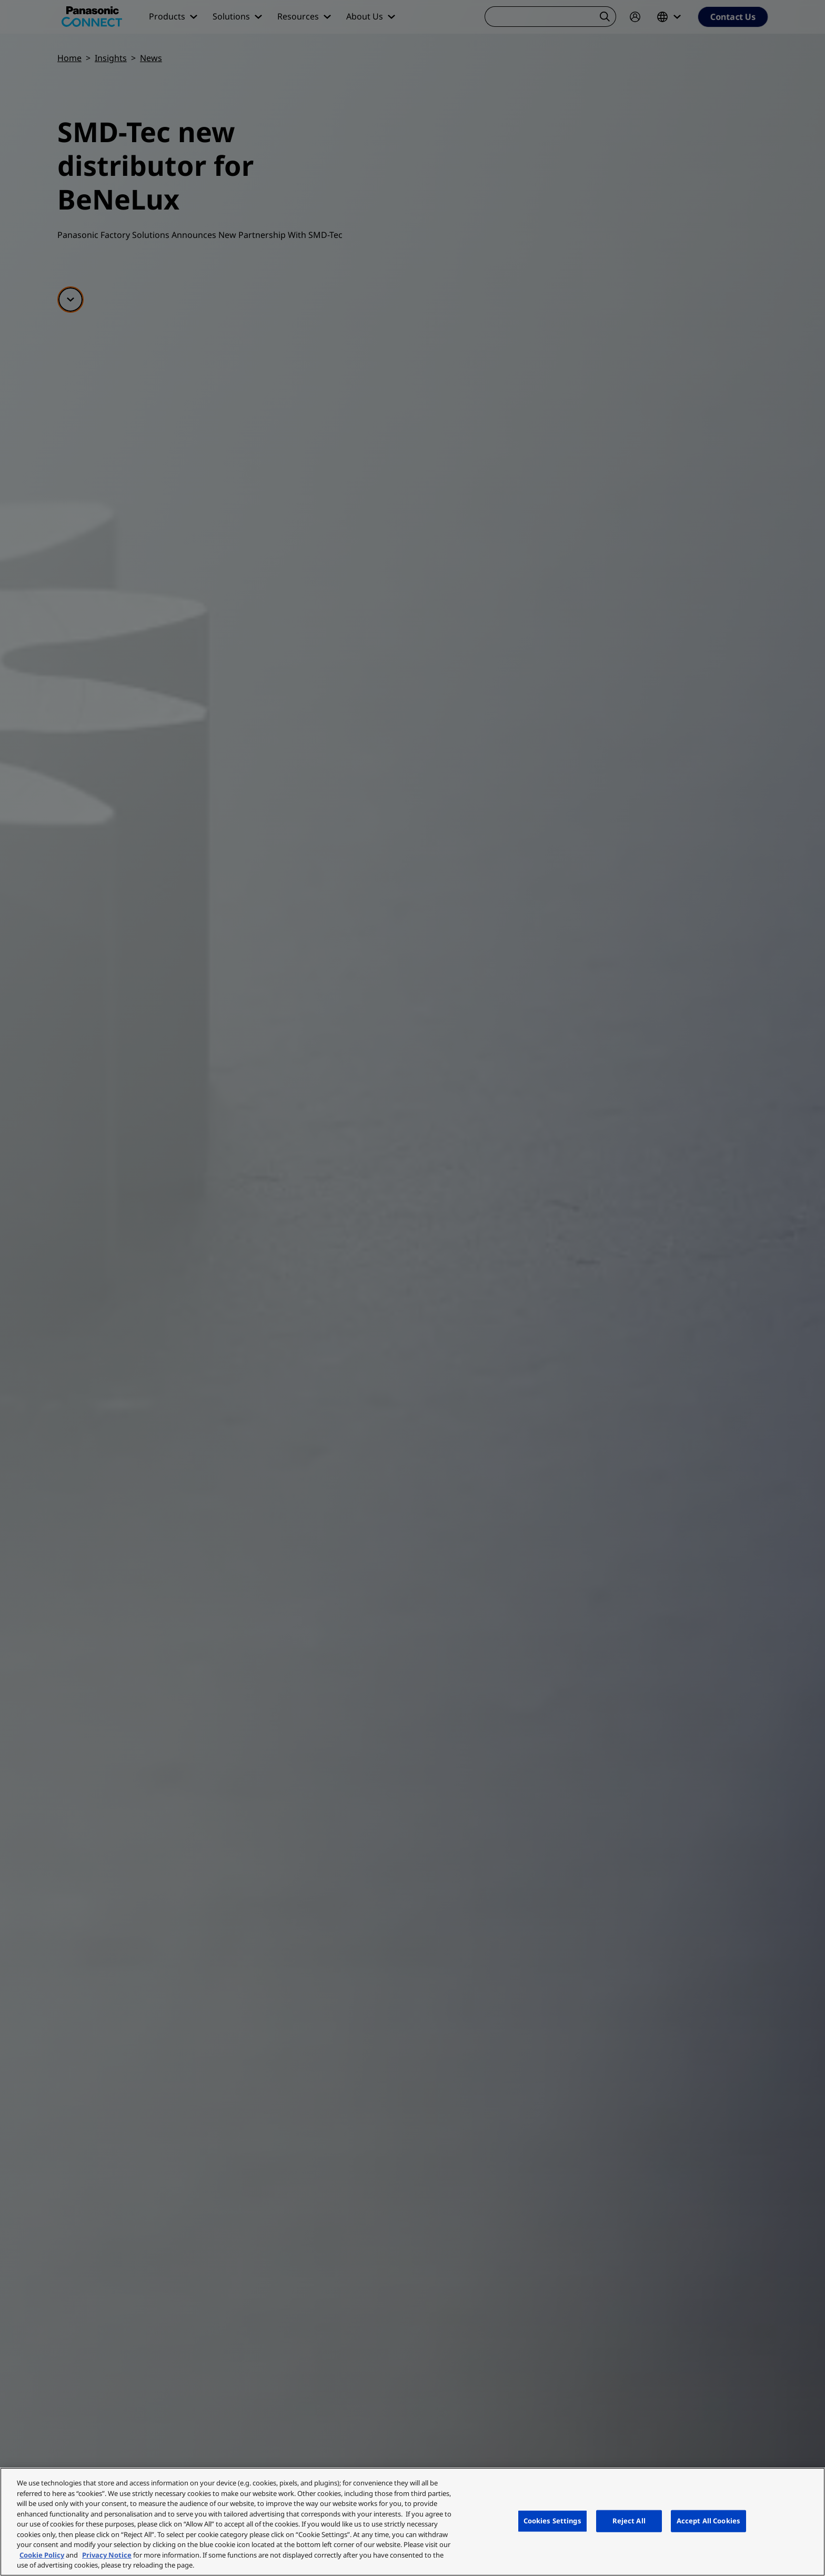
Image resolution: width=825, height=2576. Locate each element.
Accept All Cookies (708, 2520)
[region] (412, 2522)
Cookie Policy (41, 2555)
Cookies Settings (552, 2520)
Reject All (629, 2520)
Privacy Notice (107, 2555)
